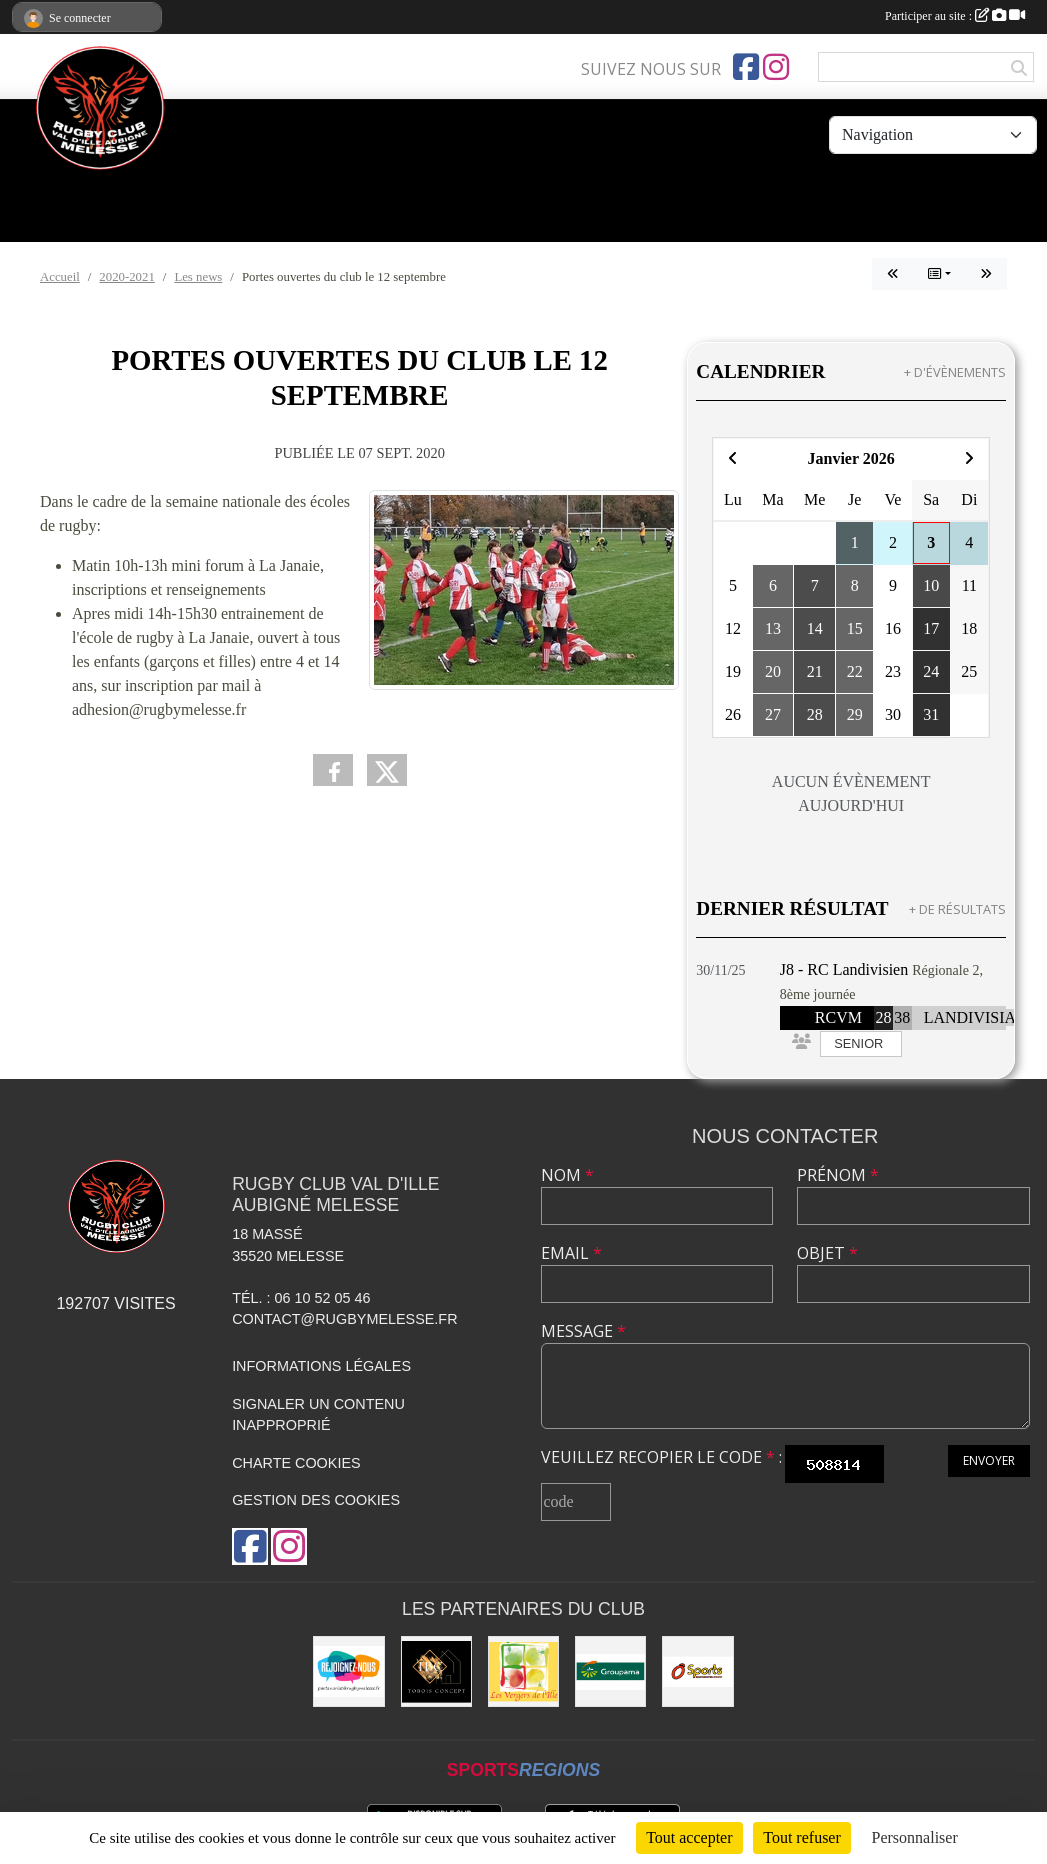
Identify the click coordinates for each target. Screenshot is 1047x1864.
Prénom (838, 1175)
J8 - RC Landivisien (844, 969)
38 (902, 1017)
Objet (827, 1253)
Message (583, 1331)
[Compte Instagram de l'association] (776, 67)
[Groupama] (610, 1671)
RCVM (838, 1017)
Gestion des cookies (316, 1500)
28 (883, 1017)
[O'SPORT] (697, 1671)
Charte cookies (296, 1463)
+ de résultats (957, 909)
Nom (567, 1175)
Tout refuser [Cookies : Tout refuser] (802, 1837)
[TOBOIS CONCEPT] (436, 1671)
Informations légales (321, 1366)
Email (571, 1253)
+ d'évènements (955, 372)
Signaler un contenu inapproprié (318, 1415)
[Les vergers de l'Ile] (523, 1671)
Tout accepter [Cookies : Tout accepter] (689, 1837)
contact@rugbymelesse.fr (344, 1319)
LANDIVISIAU (976, 1017)
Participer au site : (955, 16)
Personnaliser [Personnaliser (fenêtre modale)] (915, 1837)
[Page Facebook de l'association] (746, 67)
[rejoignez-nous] (348, 1671)
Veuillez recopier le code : (661, 1457)
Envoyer (989, 1460)
